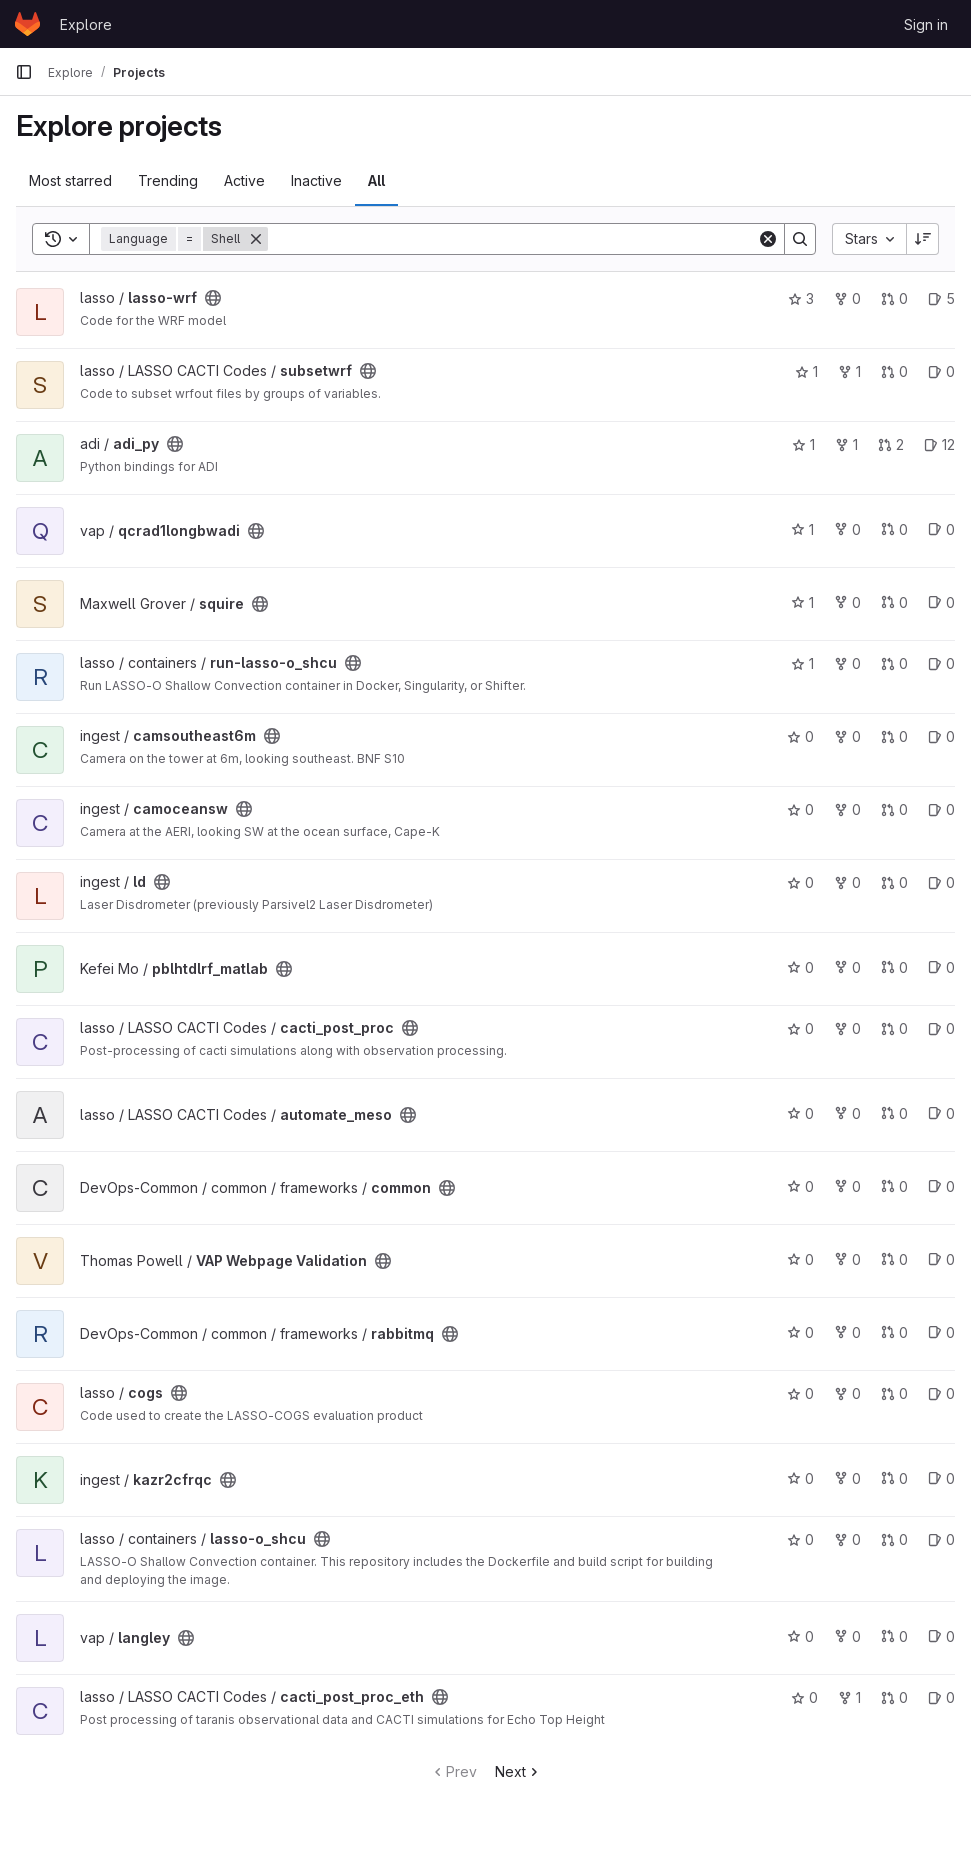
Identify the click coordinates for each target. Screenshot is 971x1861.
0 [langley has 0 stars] (800, 1636)
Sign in (926, 24)
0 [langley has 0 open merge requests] (894, 1636)
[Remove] (256, 239)
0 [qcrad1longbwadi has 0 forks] (847, 529)
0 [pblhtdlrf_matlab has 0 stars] (800, 967)
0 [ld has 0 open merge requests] (894, 882)
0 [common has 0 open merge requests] (894, 1186)
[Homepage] (27, 24)
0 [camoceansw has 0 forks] (847, 809)
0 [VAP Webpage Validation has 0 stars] (800, 1259)
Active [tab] (244, 180)
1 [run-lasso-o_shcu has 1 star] (802, 663)
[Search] (512, 239)
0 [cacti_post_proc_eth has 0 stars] (804, 1697)
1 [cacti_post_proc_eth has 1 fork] (849, 1697)
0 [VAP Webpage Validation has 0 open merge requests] (894, 1259)
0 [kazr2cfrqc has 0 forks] (847, 1478)
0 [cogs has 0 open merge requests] (894, 1393)
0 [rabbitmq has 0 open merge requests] (894, 1332)
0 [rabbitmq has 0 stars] (800, 1332)
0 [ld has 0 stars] (800, 882)
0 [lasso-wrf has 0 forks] (847, 298)
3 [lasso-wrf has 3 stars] (801, 298)
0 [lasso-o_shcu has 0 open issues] (941, 1539)
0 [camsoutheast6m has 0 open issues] (941, 736)
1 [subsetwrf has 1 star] (806, 371)
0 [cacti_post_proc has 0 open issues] (941, 1028)
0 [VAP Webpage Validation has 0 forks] (847, 1259)
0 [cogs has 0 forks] (847, 1393)
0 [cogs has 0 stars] (800, 1393)
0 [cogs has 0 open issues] (941, 1393)
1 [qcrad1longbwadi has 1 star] (802, 529)
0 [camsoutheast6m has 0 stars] (800, 736)
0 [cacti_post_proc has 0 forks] (847, 1028)
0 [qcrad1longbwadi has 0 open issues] (941, 529)
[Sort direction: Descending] (923, 239)
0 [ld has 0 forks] (847, 882)
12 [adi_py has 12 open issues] (939, 444)
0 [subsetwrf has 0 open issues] (941, 371)
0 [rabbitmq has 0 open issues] (941, 1332)
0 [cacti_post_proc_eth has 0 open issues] (941, 1697)
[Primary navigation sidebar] (24, 72)
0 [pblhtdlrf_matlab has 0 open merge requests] (894, 967)
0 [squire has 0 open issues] (941, 602)
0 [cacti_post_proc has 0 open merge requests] (894, 1028)
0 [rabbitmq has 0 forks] (847, 1332)
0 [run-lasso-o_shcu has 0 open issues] (941, 663)
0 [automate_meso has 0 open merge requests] (894, 1113)
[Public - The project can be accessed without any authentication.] (213, 298)
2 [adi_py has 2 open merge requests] (891, 444)
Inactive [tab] (316, 180)
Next (518, 1771)
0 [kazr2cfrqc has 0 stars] (800, 1478)
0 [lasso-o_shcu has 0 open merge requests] (894, 1539)
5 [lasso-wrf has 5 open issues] (941, 298)
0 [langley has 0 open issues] (941, 1636)
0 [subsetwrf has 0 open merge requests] (894, 371)
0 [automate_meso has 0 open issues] (941, 1113)
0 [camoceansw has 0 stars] (800, 809)
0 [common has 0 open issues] (941, 1186)
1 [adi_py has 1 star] (803, 444)
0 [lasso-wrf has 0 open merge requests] (894, 298)
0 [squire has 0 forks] (847, 602)
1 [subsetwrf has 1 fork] (849, 371)
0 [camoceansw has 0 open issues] (941, 809)
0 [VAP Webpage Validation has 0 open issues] (941, 1259)
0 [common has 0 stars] (800, 1186)
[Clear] (768, 239)
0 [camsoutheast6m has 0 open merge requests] (894, 736)
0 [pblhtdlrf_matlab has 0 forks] (847, 967)
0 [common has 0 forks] (847, 1186)
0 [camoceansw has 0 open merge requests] (894, 809)
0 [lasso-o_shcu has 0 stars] (800, 1539)
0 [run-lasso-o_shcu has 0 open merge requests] (894, 663)
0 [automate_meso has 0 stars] (800, 1113)
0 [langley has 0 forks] (847, 1636)
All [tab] (376, 180)
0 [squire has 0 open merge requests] (894, 602)
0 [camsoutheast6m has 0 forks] (847, 736)
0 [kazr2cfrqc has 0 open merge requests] (894, 1478)
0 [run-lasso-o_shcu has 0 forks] (847, 663)
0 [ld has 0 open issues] (941, 882)
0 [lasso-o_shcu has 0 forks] (847, 1539)
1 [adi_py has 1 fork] (846, 444)
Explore (86, 24)
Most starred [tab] (70, 180)
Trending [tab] (168, 180)
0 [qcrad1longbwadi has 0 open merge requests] (894, 529)
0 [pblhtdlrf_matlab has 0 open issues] (941, 967)
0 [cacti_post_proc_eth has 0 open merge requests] (894, 1697)
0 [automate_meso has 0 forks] (847, 1113)
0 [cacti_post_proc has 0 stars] (800, 1028)
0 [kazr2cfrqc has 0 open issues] (941, 1478)
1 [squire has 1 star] (802, 602)
